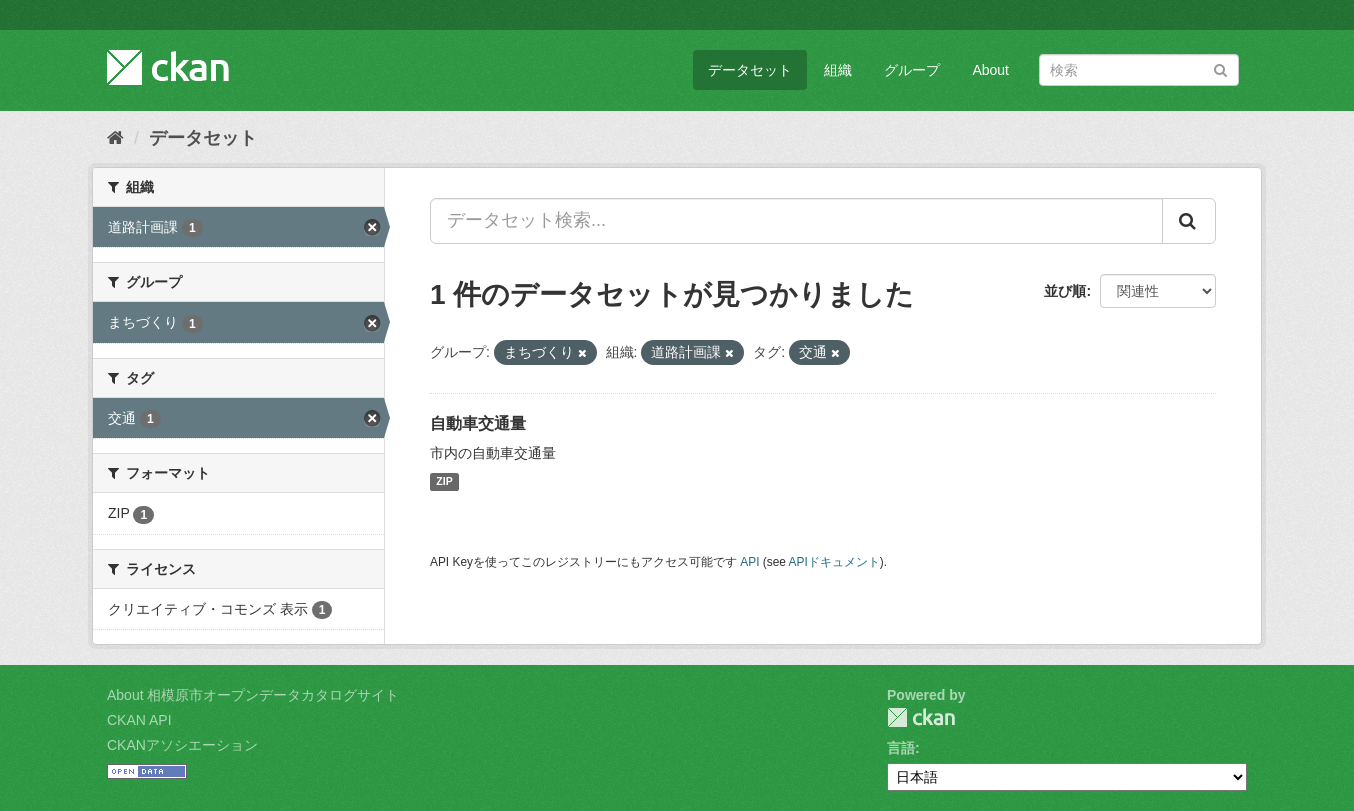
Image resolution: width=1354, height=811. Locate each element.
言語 (901, 748)
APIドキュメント (834, 562)
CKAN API (139, 720)
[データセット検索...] (796, 221)
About (990, 70)
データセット (750, 70)
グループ (912, 70)
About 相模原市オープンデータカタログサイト (253, 695)
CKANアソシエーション (182, 745)
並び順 (1065, 291)
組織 (838, 70)
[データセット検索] (1139, 70)
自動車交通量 (478, 423)
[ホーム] (115, 138)
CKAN (921, 717)
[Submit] (1220, 68)
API (749, 562)
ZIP (444, 482)
